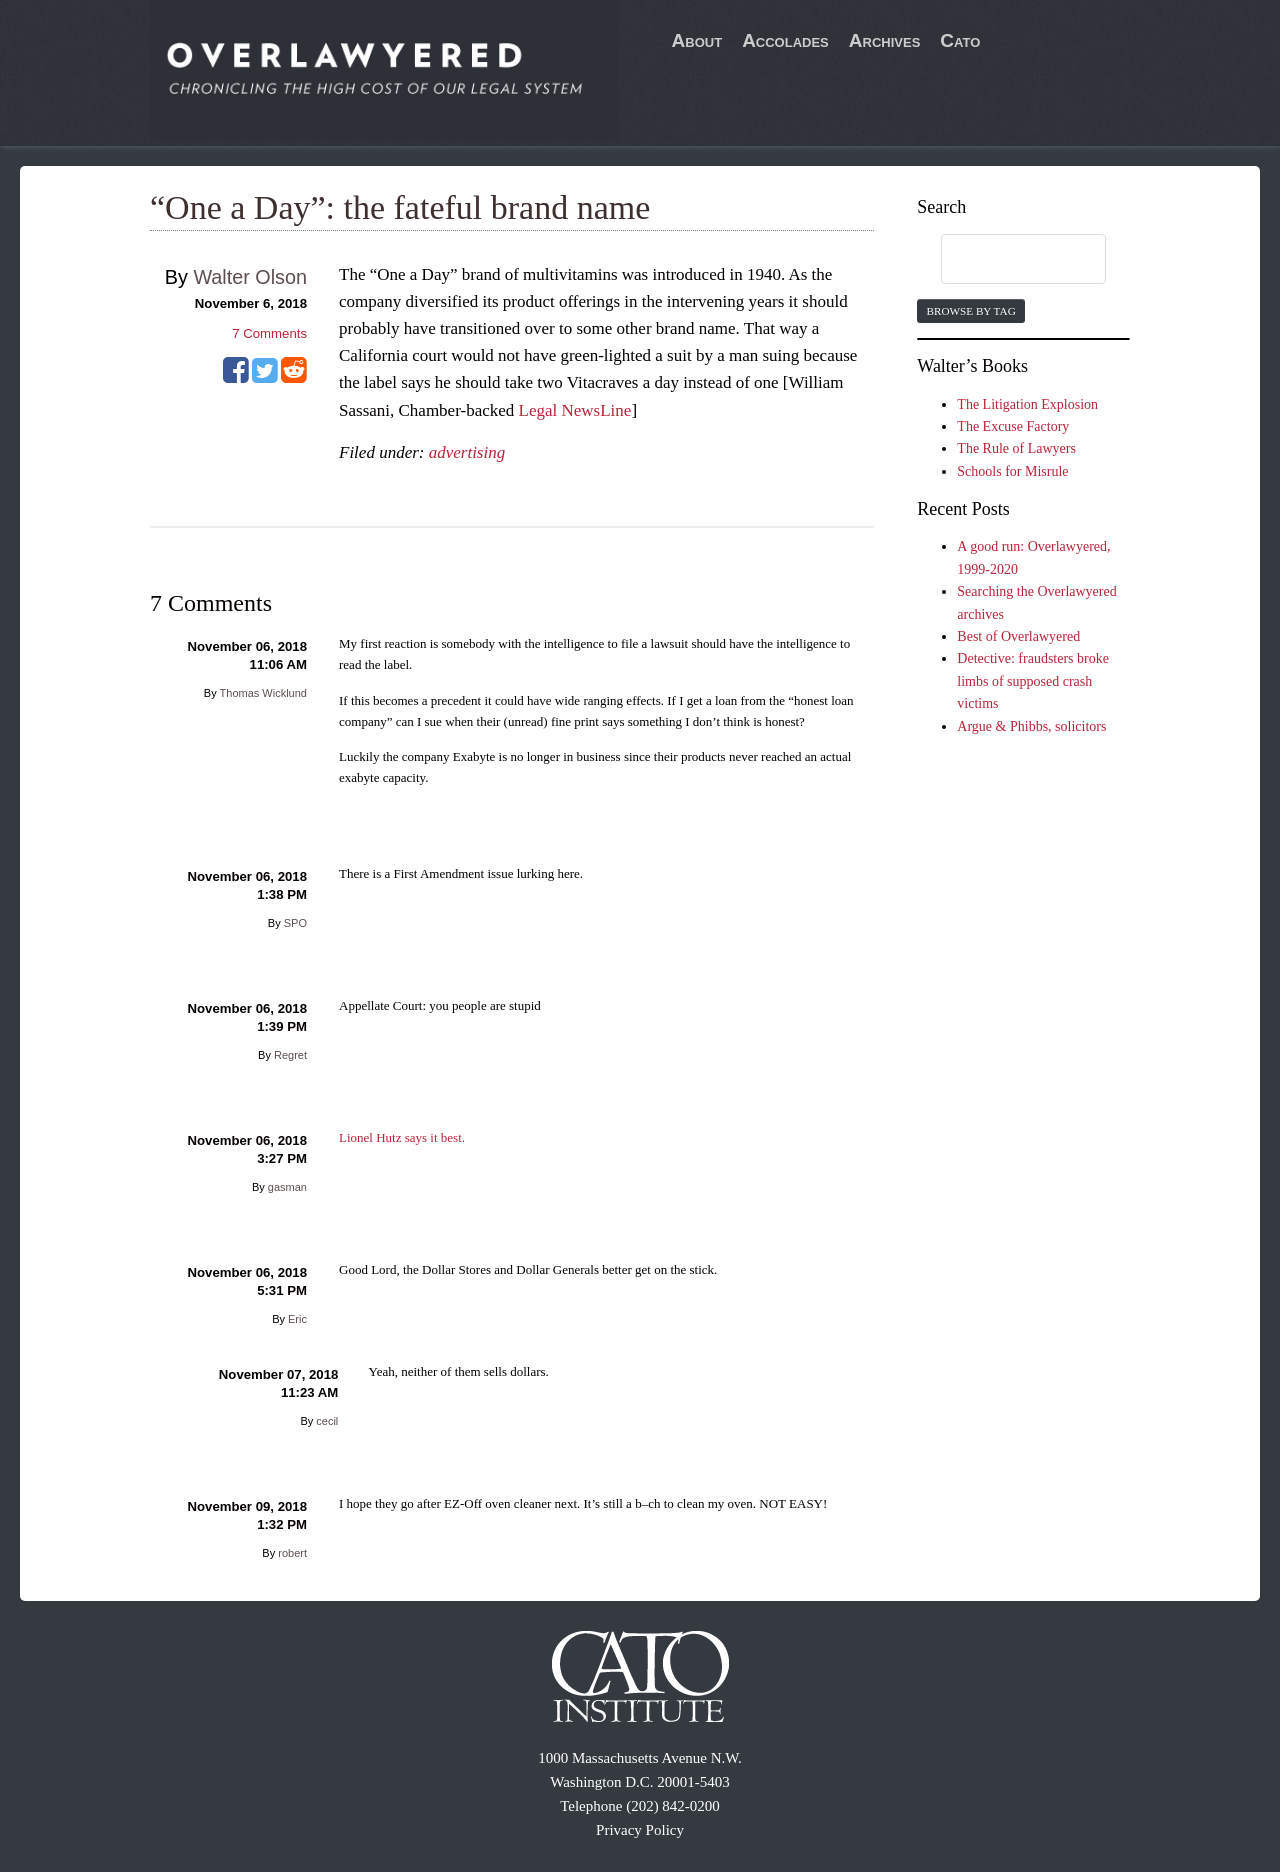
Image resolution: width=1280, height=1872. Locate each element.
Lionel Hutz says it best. (402, 1137)
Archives (885, 40)
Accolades (785, 40)
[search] (1004, 260)
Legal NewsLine (575, 410)
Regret (290, 1055)
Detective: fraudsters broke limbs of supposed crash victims (1033, 681)
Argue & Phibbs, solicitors (1031, 726)
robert (292, 1553)
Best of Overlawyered (1018, 636)
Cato (960, 40)
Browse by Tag (970, 311)
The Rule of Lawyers (1016, 448)
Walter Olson (250, 277)
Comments (269, 333)
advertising (467, 452)
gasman (287, 1187)
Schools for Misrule (1012, 471)
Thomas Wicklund (263, 693)
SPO (295, 923)
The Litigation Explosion (1027, 404)
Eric (297, 1319)
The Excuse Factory (1013, 426)
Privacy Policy (640, 1830)
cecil (327, 1421)
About (697, 40)
